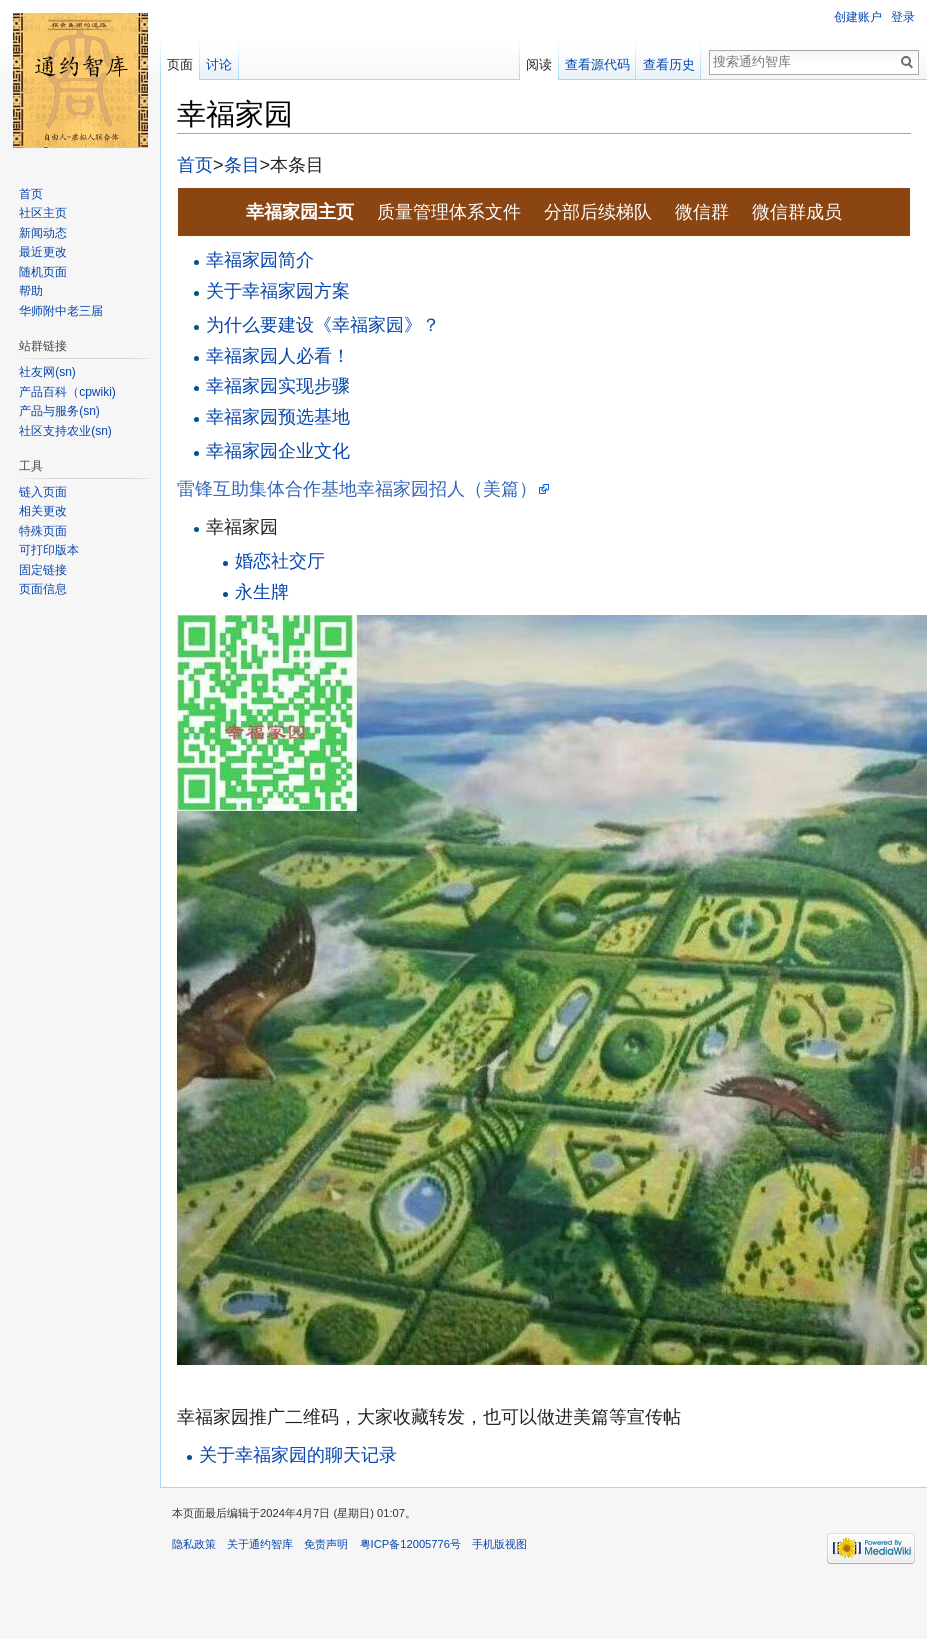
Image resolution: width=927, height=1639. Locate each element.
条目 (242, 165)
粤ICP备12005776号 (410, 1544)
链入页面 (43, 492)
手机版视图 (499, 1544)
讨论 (219, 64)
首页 (195, 165)
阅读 (539, 64)
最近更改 (43, 252)
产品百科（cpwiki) (67, 392)
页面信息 (43, 589)
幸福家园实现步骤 (278, 386)
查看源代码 (597, 64)
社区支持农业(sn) (65, 431)
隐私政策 (194, 1544)
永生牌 (262, 592)
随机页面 (43, 272)
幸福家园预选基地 (278, 417)
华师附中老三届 (61, 311)
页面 (180, 64)
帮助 (31, 291)
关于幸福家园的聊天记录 (298, 1455)
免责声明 (326, 1544)
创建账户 (858, 17)
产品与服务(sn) (59, 411)
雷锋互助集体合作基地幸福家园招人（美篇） (357, 489)
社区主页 (43, 213)
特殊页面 (43, 531)
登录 (903, 17)
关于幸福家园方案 (278, 291)
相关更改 (43, 511)
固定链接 (43, 570)
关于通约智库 (260, 1544)
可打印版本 (49, 550)
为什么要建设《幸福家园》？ (323, 325)
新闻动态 (43, 233)
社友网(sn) (47, 372)
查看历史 (669, 64)
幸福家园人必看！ (278, 356)
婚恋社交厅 (280, 561)
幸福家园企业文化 (278, 451)
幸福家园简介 (260, 260)
